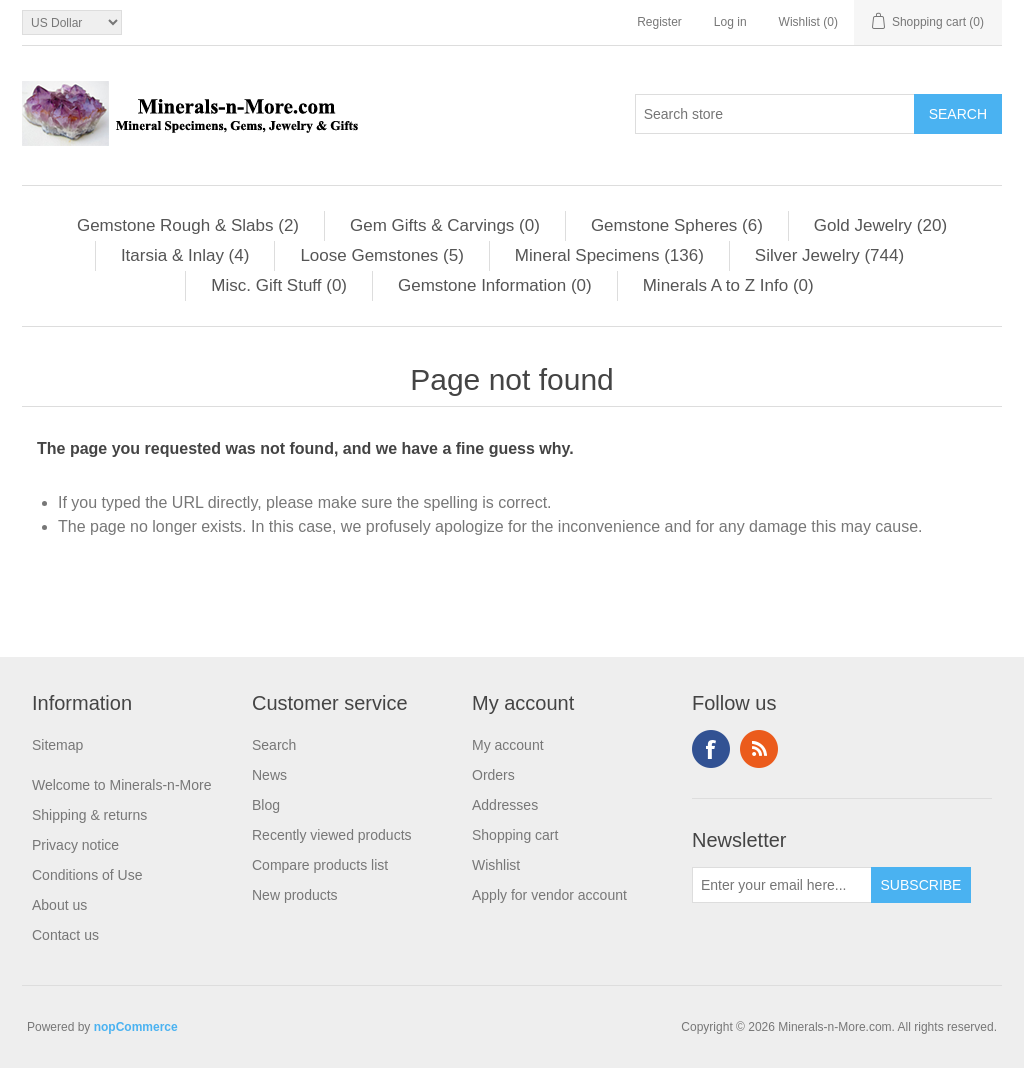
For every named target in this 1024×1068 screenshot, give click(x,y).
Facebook (711, 749)
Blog (266, 805)
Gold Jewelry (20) (880, 225)
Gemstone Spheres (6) (677, 225)
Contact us (65, 935)
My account (508, 745)
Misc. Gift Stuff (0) (279, 285)
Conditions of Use (87, 875)
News (269, 775)
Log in (730, 22)
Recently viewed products (332, 835)
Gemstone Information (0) (495, 285)
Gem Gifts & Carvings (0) (445, 225)
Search (274, 745)
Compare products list (320, 865)
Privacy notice (75, 845)
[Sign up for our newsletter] (782, 885)
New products (295, 895)
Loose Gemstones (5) (381, 255)
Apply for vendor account (549, 895)
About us (59, 905)
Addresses (505, 805)
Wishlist (496, 865)
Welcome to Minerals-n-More (121, 785)
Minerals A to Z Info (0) (728, 285)
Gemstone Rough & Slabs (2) (188, 225)
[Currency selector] (72, 22)
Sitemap (57, 745)
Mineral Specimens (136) (609, 255)
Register (659, 22)
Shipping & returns (89, 815)
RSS (759, 749)
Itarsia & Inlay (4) (185, 255)
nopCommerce (136, 1027)
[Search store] (775, 114)
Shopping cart (515, 835)
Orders (493, 775)
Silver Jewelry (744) (829, 255)
